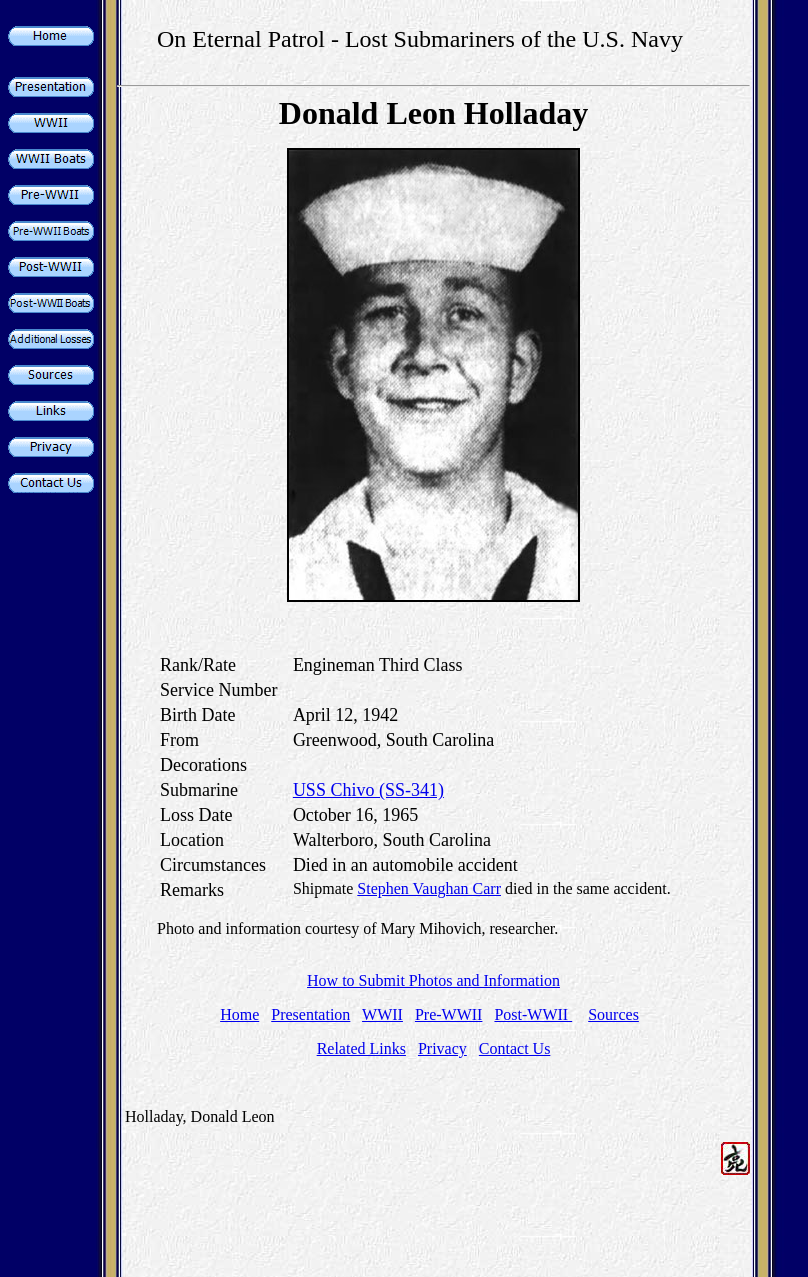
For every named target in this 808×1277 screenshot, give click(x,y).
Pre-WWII (449, 1014)
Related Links (361, 1048)
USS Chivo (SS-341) (368, 790)
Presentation (310, 1014)
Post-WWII (533, 1014)
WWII (382, 1014)
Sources (613, 1014)
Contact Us (515, 1048)
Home (239, 1014)
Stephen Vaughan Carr (429, 888)
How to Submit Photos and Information (433, 980)
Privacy (442, 1048)
